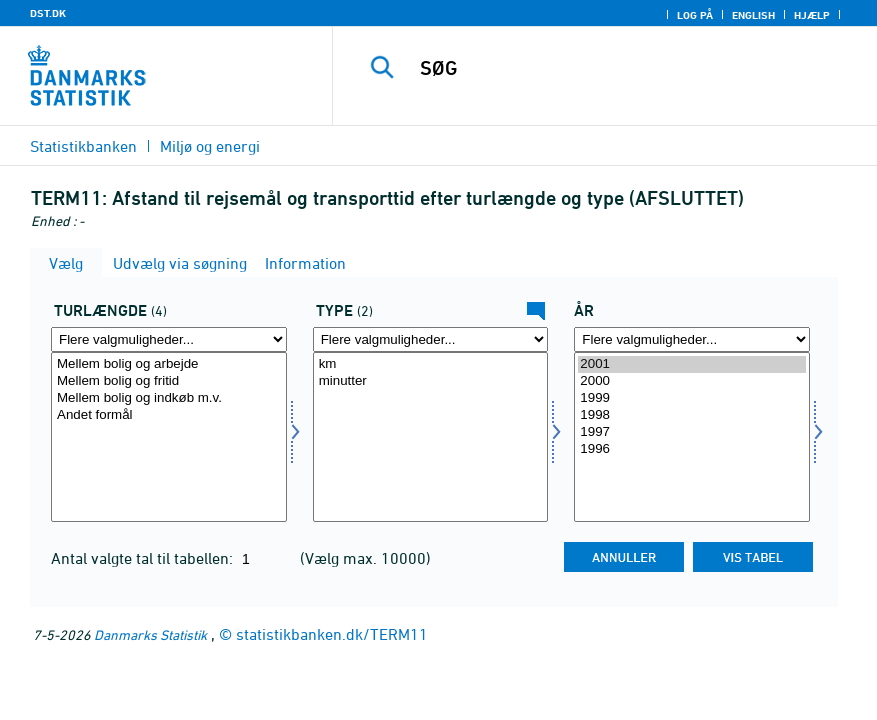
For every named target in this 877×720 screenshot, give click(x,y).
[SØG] (627, 68)
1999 (692, 398)
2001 (692, 364)
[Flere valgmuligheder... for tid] (692, 339)
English (753, 15)
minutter (431, 381)
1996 (692, 449)
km (431, 364)
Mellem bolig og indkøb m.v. (169, 398)
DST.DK (48, 13)
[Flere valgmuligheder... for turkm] (169, 339)
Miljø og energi (210, 146)
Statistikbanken (83, 146)
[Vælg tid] (692, 437)
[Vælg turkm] (169, 437)
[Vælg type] (431, 437)
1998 (692, 415)
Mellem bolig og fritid (169, 381)
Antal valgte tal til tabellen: (144, 558)
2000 (692, 381)
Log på (695, 15)
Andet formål (169, 415)
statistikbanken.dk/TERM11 (332, 634)
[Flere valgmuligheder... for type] (431, 339)
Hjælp (812, 15)
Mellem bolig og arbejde (169, 364)
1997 (692, 432)
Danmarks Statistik (150, 634)
